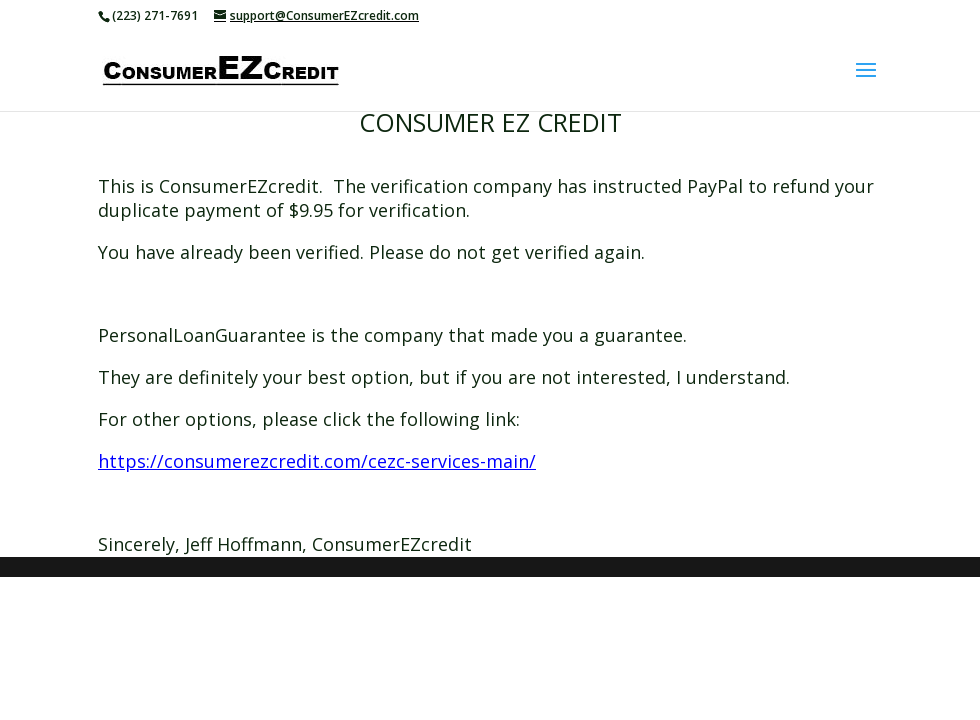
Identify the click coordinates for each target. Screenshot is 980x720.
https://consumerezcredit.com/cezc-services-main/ (317, 461)
